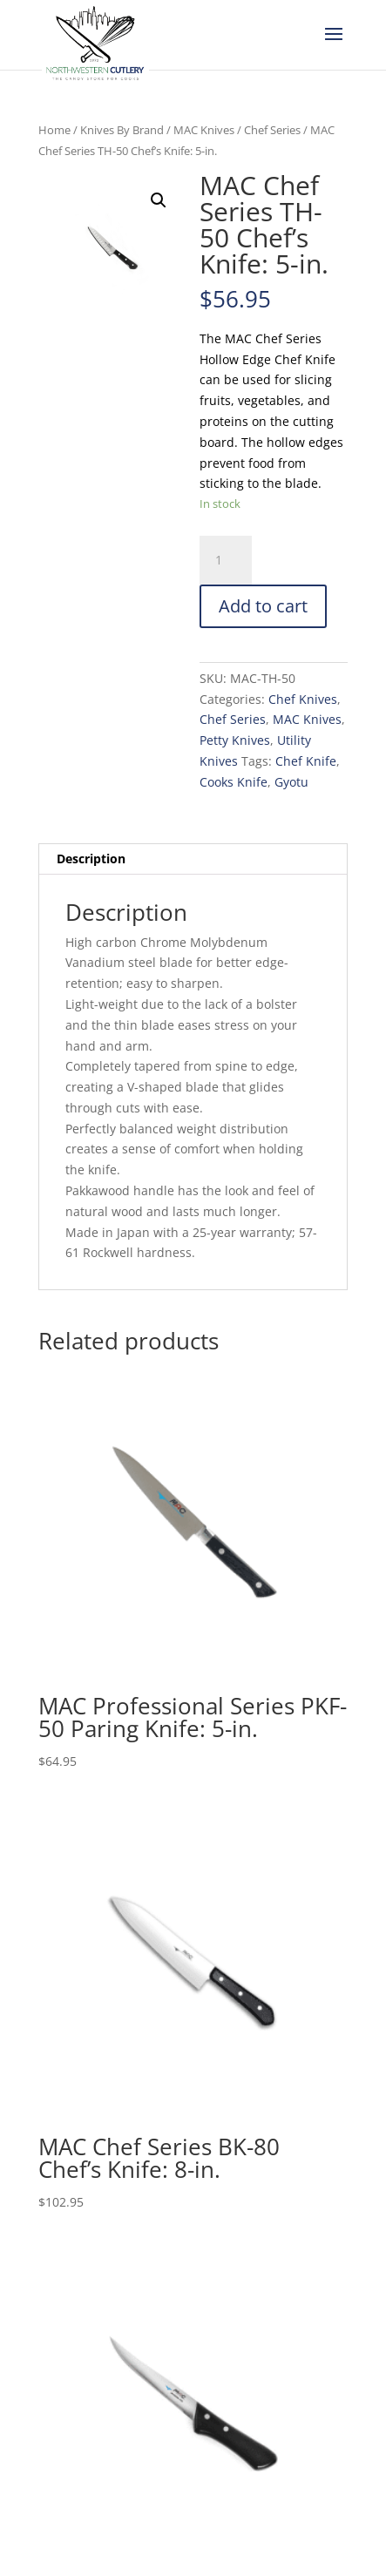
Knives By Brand (122, 130)
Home (54, 130)
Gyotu (291, 782)
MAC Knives (203, 130)
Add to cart (263, 606)
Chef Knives (302, 699)
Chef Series (272, 130)
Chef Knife (305, 761)
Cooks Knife (233, 782)
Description (91, 858)
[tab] (192, 859)
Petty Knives (235, 740)
